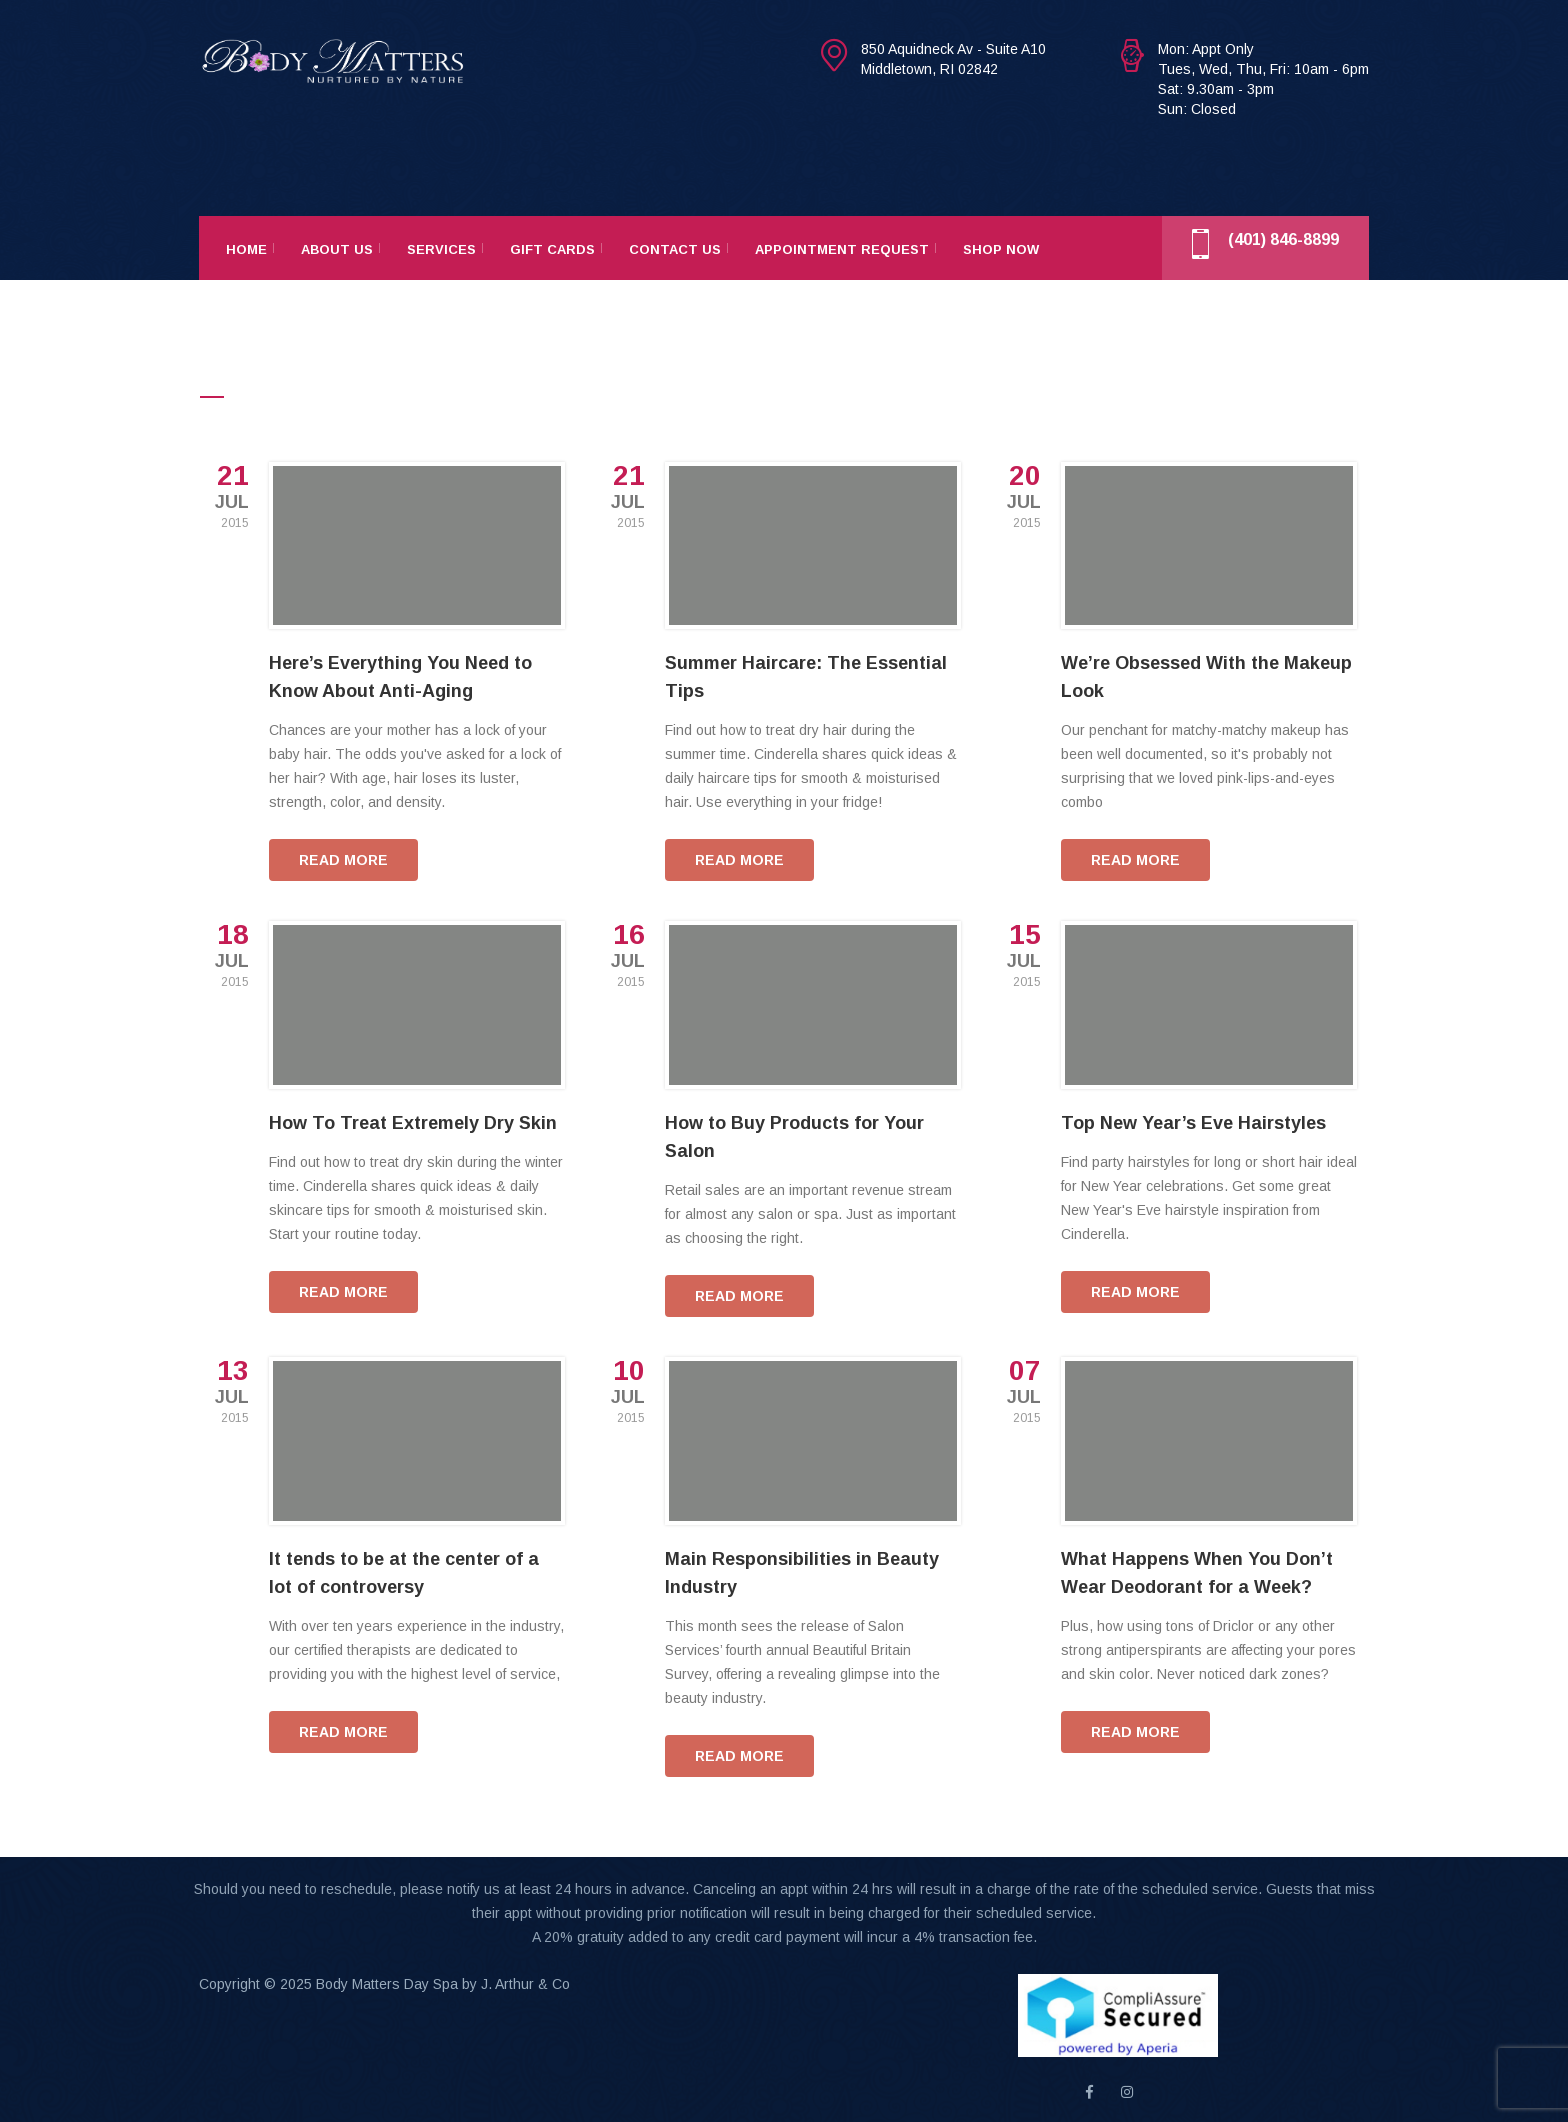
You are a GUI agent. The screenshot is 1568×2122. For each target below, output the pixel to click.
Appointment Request (842, 249)
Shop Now (1001, 249)
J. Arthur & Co (525, 1984)
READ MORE (343, 860)
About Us (337, 249)
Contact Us (675, 249)
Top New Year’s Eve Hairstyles (1193, 1123)
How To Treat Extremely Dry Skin (413, 1123)
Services (441, 249)
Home (246, 249)
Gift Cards (552, 249)
